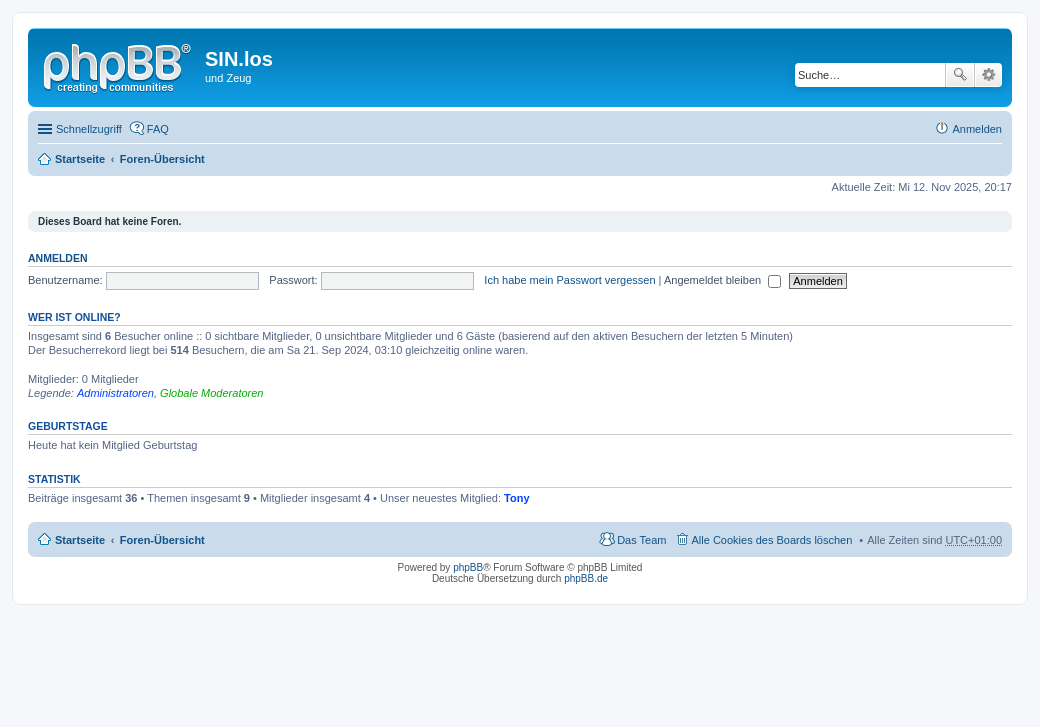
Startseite (80, 159)
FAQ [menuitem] (158, 129)
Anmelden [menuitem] (977, 129)
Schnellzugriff (89, 129)
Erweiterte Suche (988, 75)
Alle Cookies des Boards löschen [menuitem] (772, 540)
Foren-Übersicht (162, 159)
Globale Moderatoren (211, 393)
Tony (516, 498)
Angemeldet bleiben (722, 280)
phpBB (468, 567)
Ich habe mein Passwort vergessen (569, 280)
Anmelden (58, 258)
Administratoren (115, 393)
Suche (960, 75)
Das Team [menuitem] (641, 540)
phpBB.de (586, 578)
